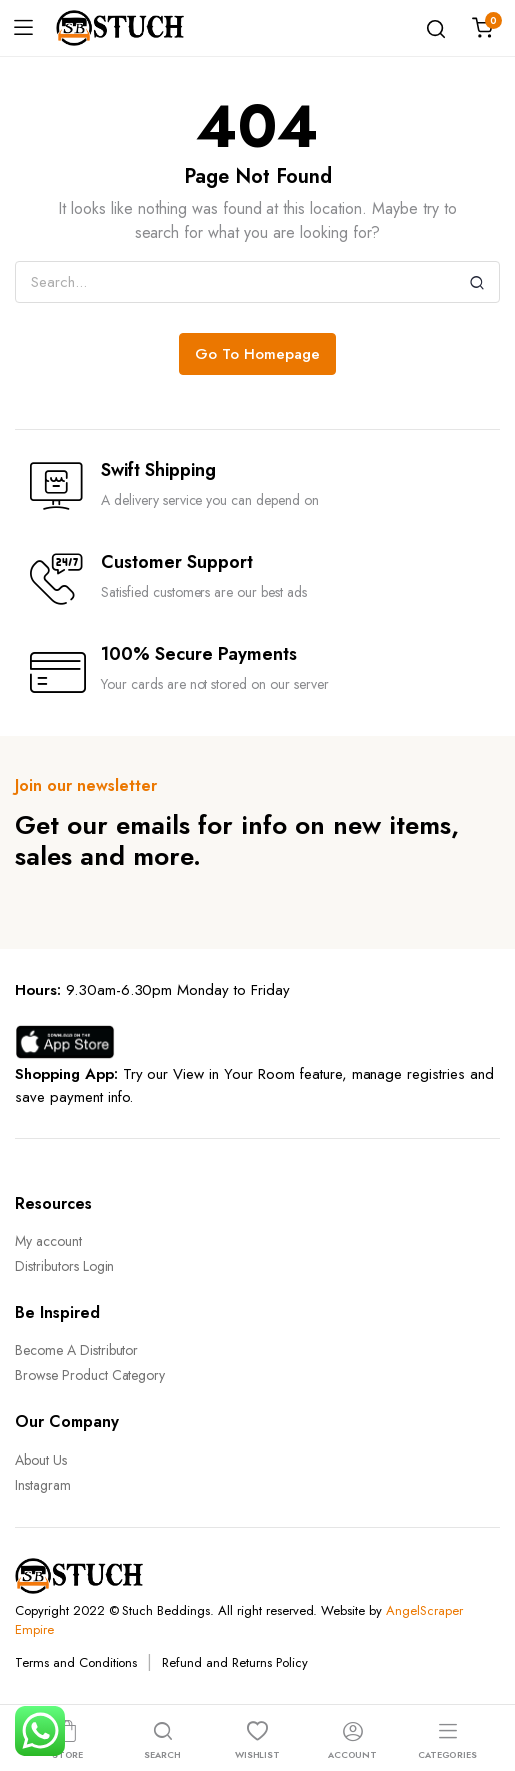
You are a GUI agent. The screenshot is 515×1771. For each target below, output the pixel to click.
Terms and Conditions (76, 1662)
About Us (41, 1460)
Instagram (43, 1485)
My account (48, 1241)
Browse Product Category (90, 1375)
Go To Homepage (257, 354)
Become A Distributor (76, 1350)
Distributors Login (64, 1266)
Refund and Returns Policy (234, 1662)
